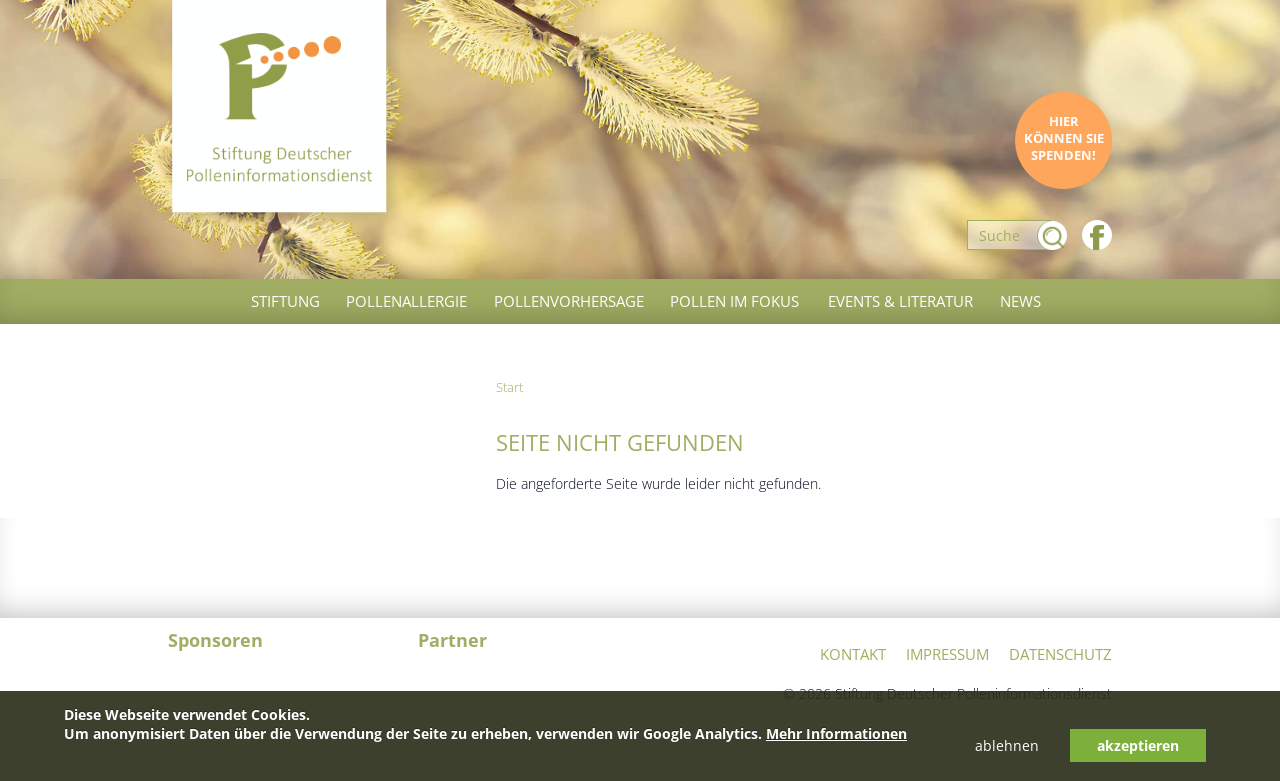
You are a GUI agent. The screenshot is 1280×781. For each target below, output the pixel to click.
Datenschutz (1060, 654)
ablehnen (1007, 745)
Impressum (947, 654)
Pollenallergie (406, 301)
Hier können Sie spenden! (1064, 138)
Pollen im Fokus (734, 301)
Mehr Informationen (836, 733)
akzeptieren (1138, 745)
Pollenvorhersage (569, 301)
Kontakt (853, 654)
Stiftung (285, 301)
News (1020, 301)
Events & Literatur (900, 301)
